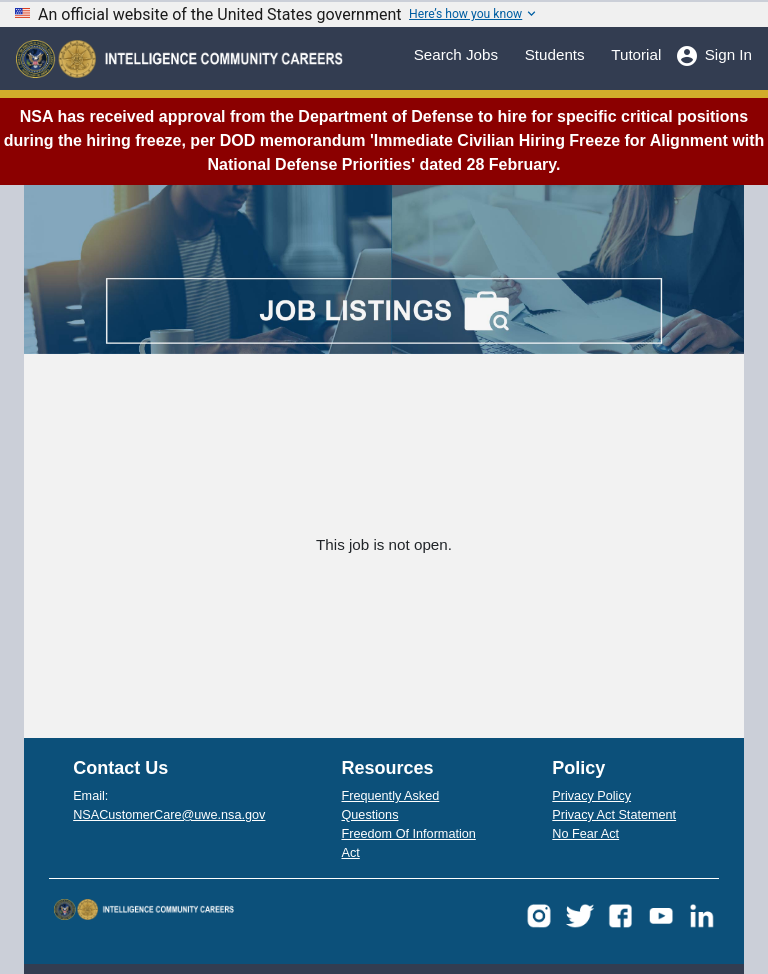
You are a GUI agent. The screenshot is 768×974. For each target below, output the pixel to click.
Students (555, 53)
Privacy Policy (591, 796)
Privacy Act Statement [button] (614, 815)
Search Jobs (456, 53)
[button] (539, 915)
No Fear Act (585, 834)
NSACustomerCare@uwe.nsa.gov (169, 815)
